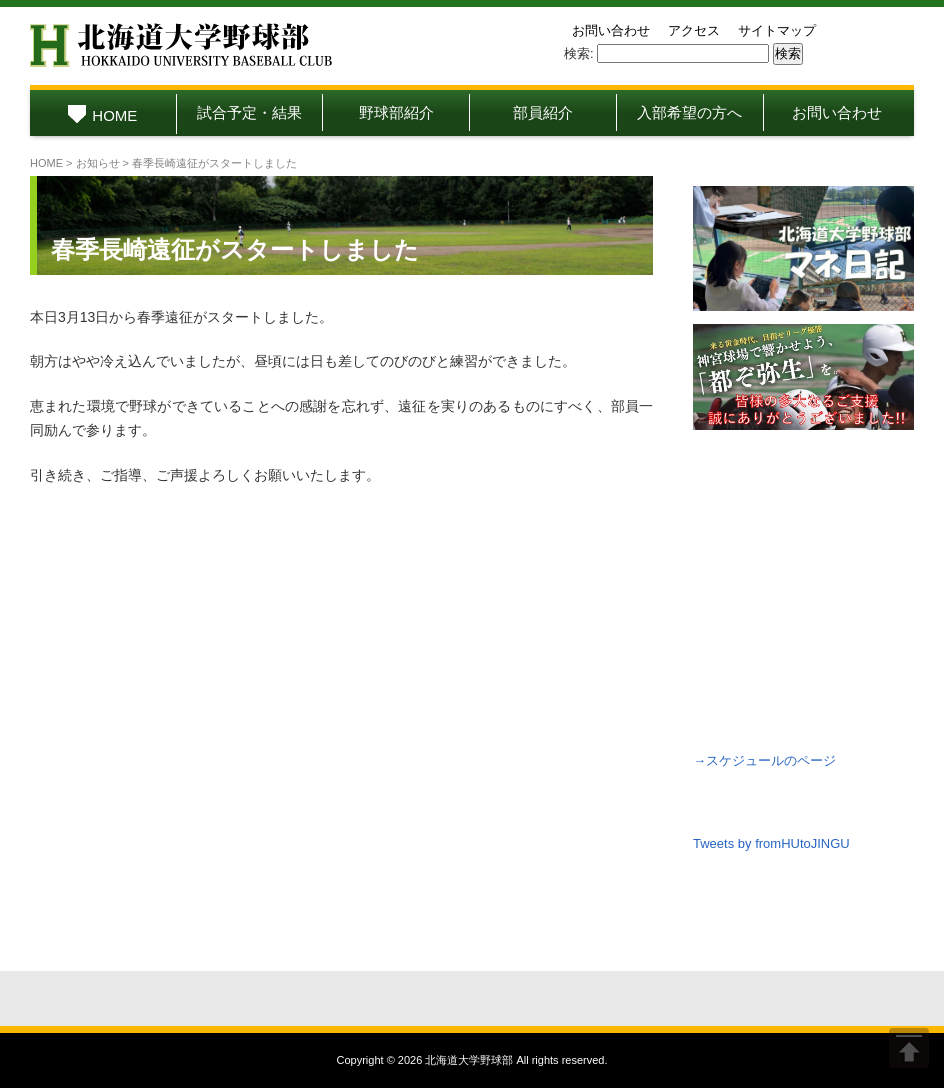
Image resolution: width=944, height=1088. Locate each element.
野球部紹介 (396, 112)
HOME (102, 115)
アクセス (694, 30)
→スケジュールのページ (764, 760)
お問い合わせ (611, 30)
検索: (579, 53)
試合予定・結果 (249, 112)
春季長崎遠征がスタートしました (235, 249)
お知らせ (98, 163)
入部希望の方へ (689, 112)
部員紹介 (543, 112)
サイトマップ (777, 30)
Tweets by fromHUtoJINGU (771, 843)
